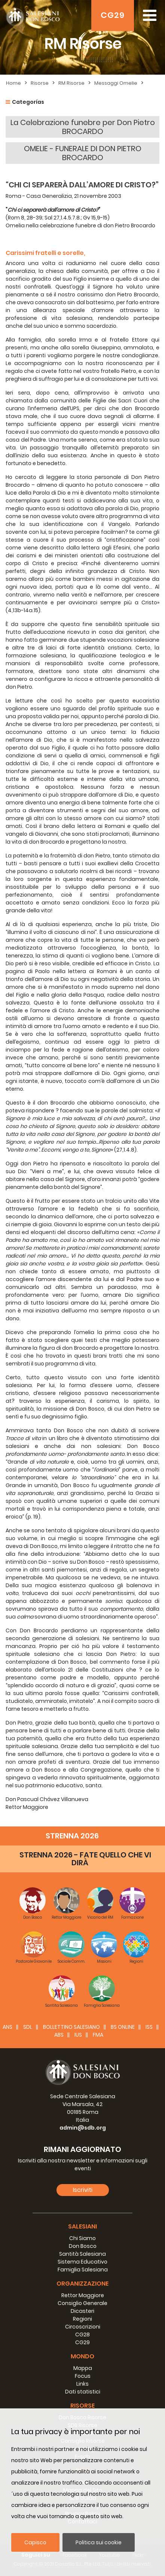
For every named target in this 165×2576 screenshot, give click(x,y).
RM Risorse (71, 83)
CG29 (113, 15)
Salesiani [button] (82, 2226)
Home (13, 83)
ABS (59, 2034)
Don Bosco (83, 2246)
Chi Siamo (82, 2238)
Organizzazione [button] (82, 2283)
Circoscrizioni (82, 2326)
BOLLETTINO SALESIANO (71, 2027)
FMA (98, 2034)
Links (82, 2383)
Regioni (82, 2319)
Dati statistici (82, 2391)
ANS (7, 2027)
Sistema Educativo (82, 2261)
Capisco (35, 2542)
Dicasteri (82, 2311)
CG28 (82, 2334)
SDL (27, 2027)
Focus (83, 2376)
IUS (78, 2034)
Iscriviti (82, 2190)
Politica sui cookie (99, 2542)
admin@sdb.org (82, 2127)
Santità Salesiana (82, 2254)
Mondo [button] (82, 2356)
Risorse (40, 83)
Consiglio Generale (82, 2303)
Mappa (82, 2368)
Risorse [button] (82, 2405)
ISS (149, 2027)
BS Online (123, 2027)
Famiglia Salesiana (83, 2269)
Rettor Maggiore (82, 2295)
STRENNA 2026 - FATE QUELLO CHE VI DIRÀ (85, 1859)
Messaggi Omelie (115, 83)
